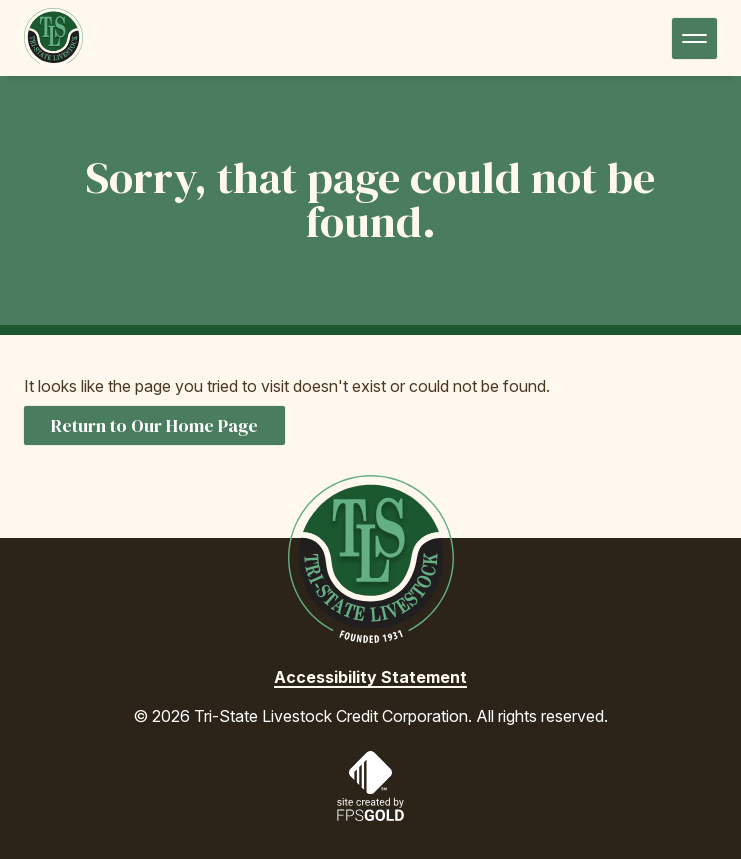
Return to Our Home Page (154, 425)
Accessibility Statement (370, 677)
